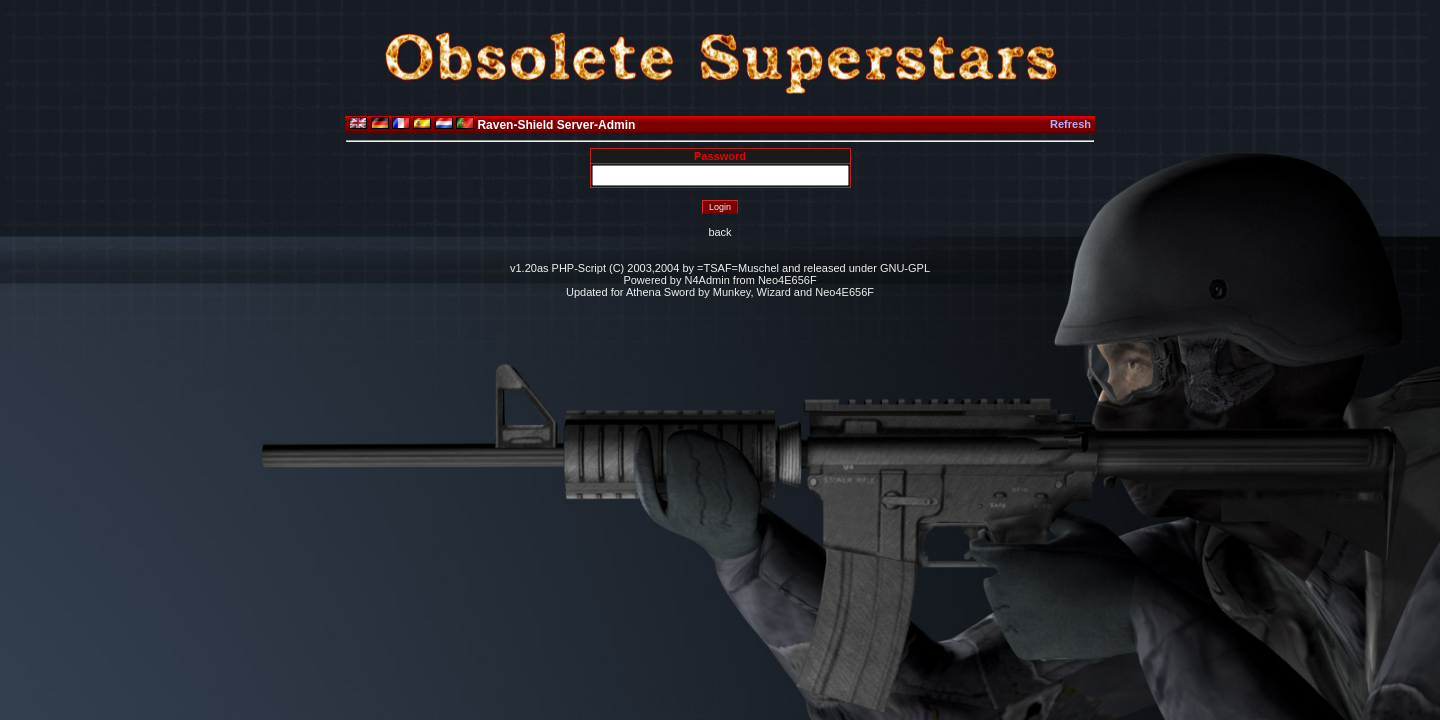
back (719, 232)
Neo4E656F (787, 280)
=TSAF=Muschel (738, 268)
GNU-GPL (905, 268)
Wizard (774, 292)
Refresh (1070, 124)
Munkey (732, 292)
